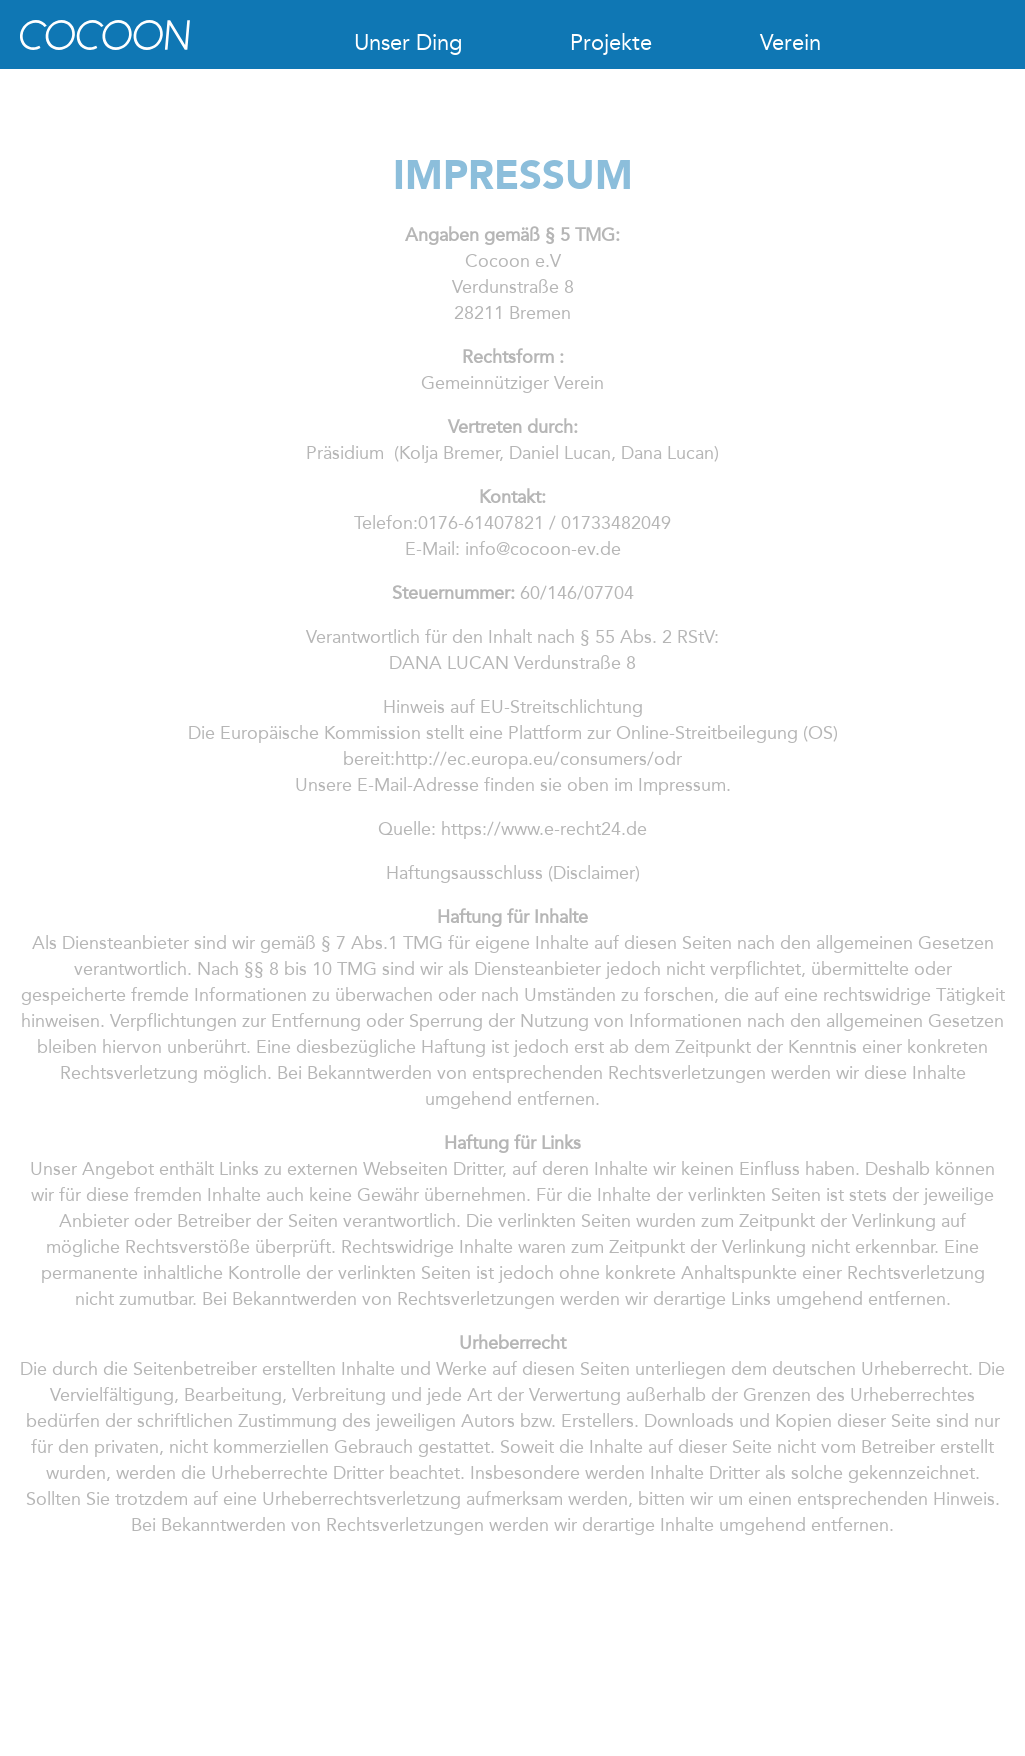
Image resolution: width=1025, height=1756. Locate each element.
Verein (790, 43)
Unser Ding (408, 43)
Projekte (611, 43)
